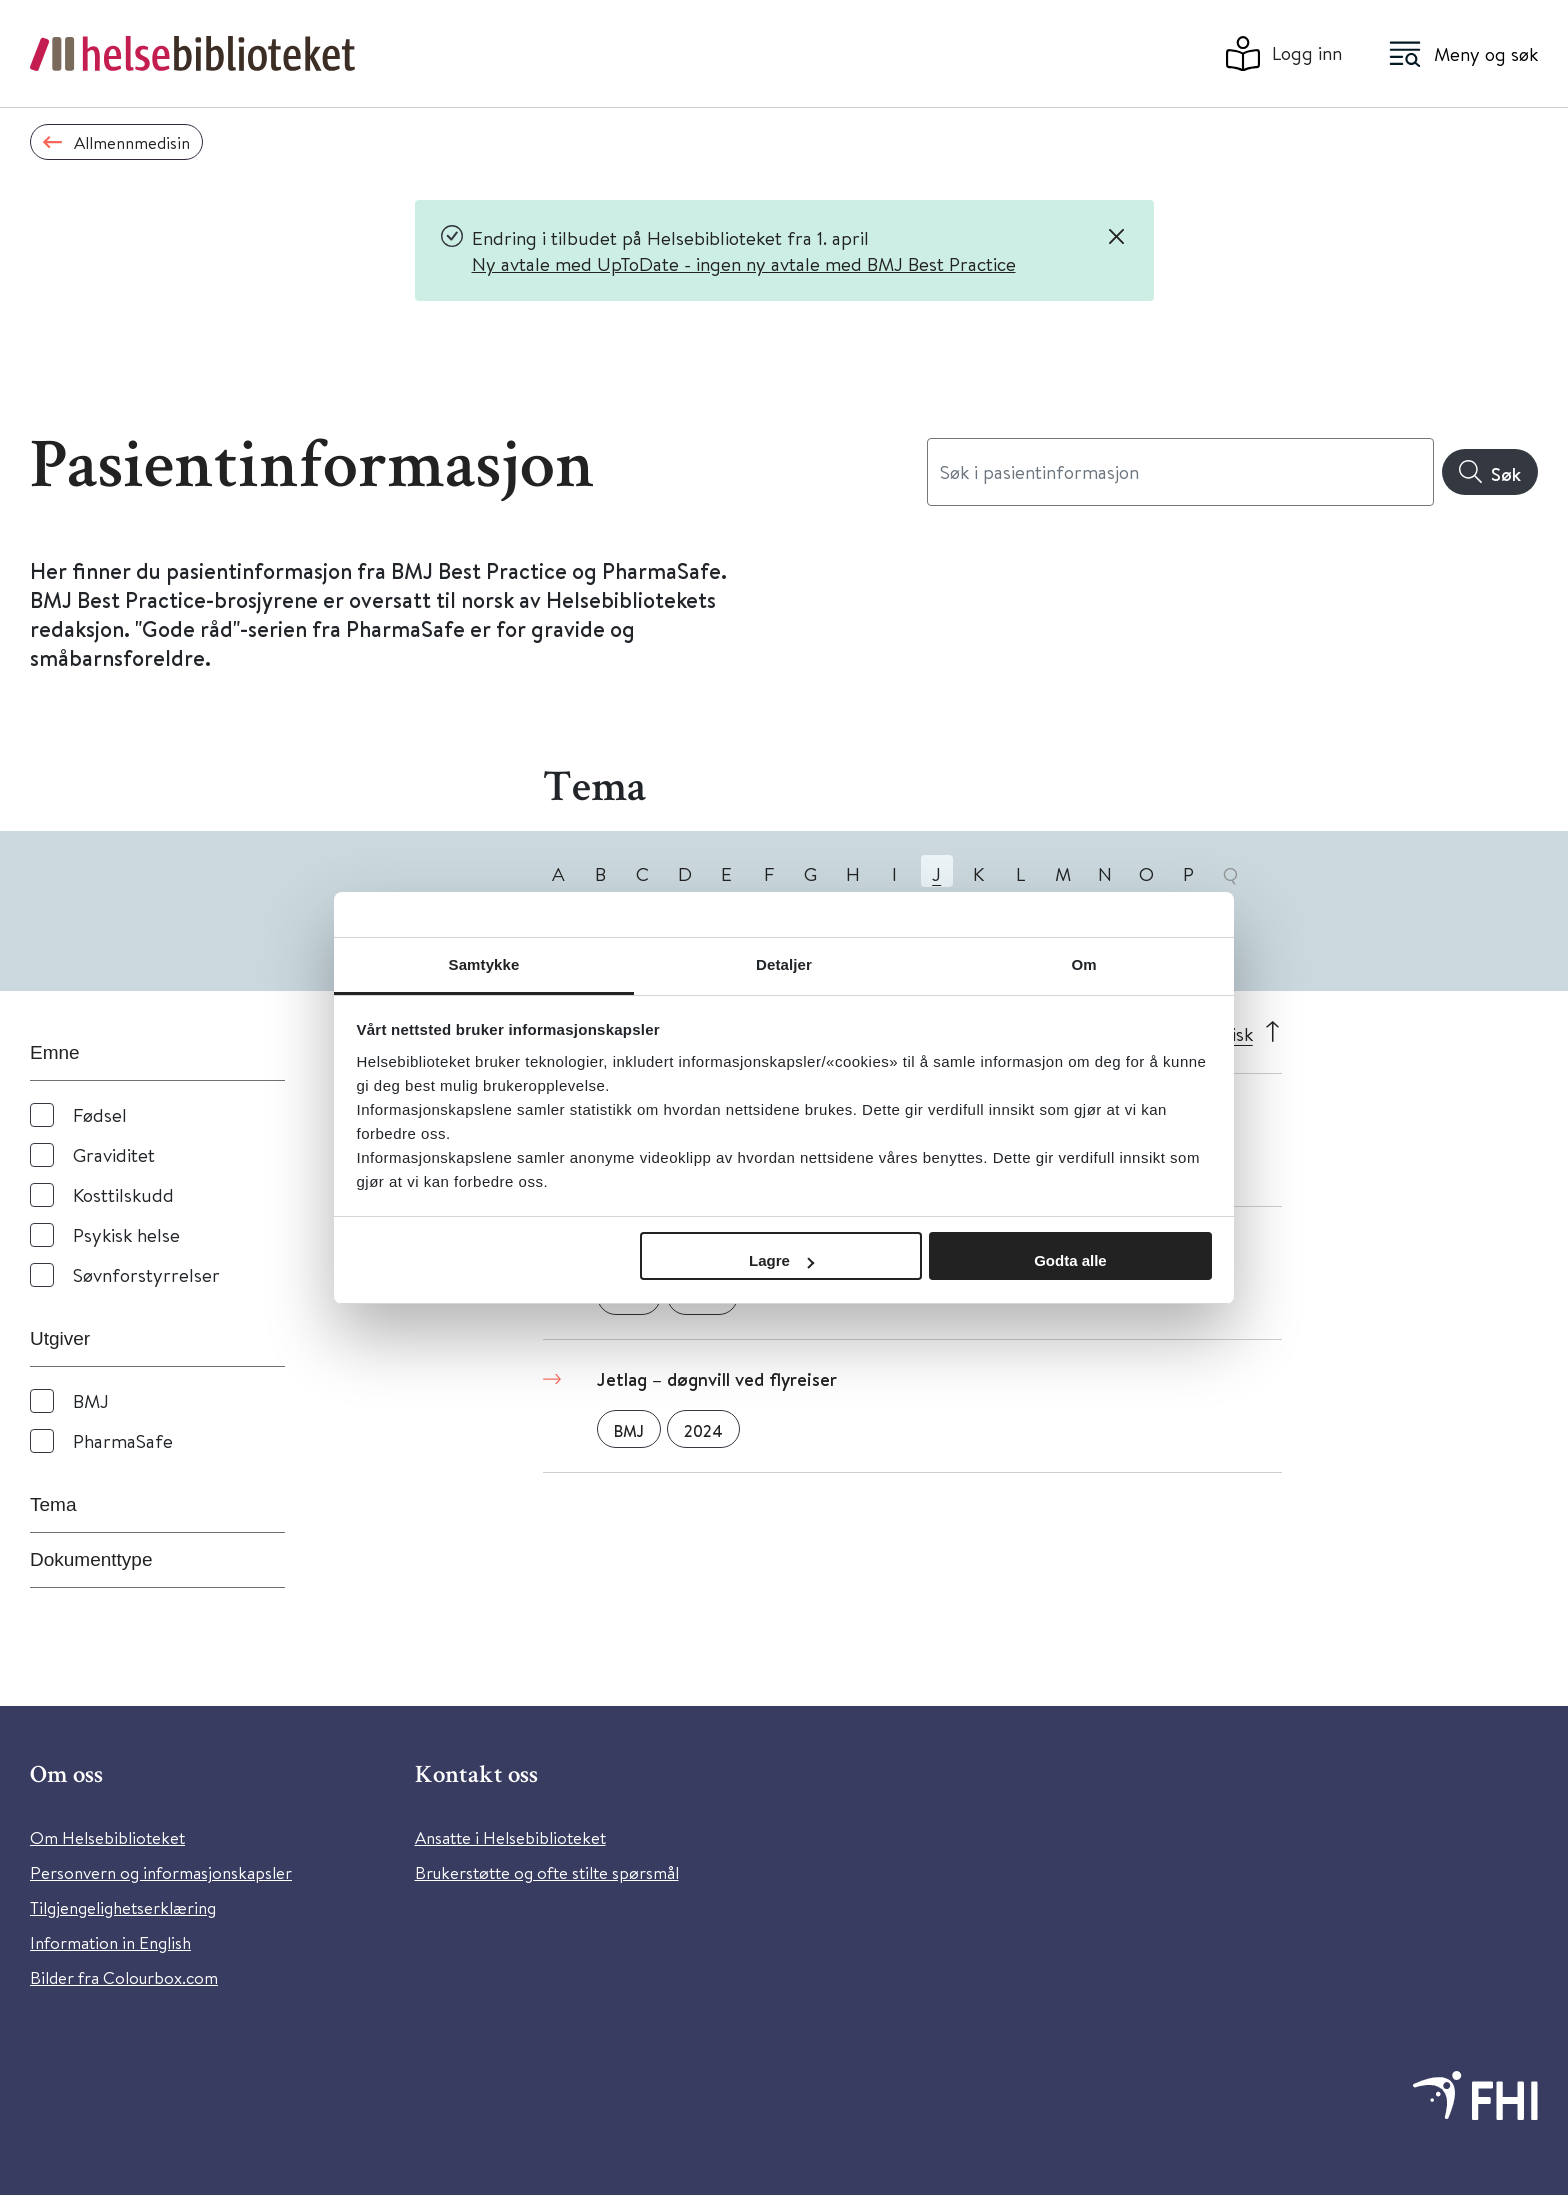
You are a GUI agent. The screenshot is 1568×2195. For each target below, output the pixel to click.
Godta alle (1070, 1260)
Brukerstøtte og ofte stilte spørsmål (547, 1872)
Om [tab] (1083, 964)
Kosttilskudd (123, 1194)
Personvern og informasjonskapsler (161, 1872)
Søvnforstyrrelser (146, 1274)
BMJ (91, 1400)
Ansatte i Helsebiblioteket (510, 1837)
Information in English (110, 1942)
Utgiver (60, 1338)
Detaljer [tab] (784, 964)
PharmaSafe (123, 1440)
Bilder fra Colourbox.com (124, 1977)
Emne (55, 1052)
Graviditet (114, 1154)
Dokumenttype (91, 1559)
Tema (53, 1504)
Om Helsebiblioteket (107, 1837)
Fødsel (100, 1114)
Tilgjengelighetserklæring (123, 1907)
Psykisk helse (126, 1234)
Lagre (781, 1260)
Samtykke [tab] (484, 964)
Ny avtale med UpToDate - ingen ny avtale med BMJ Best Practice (744, 263)
